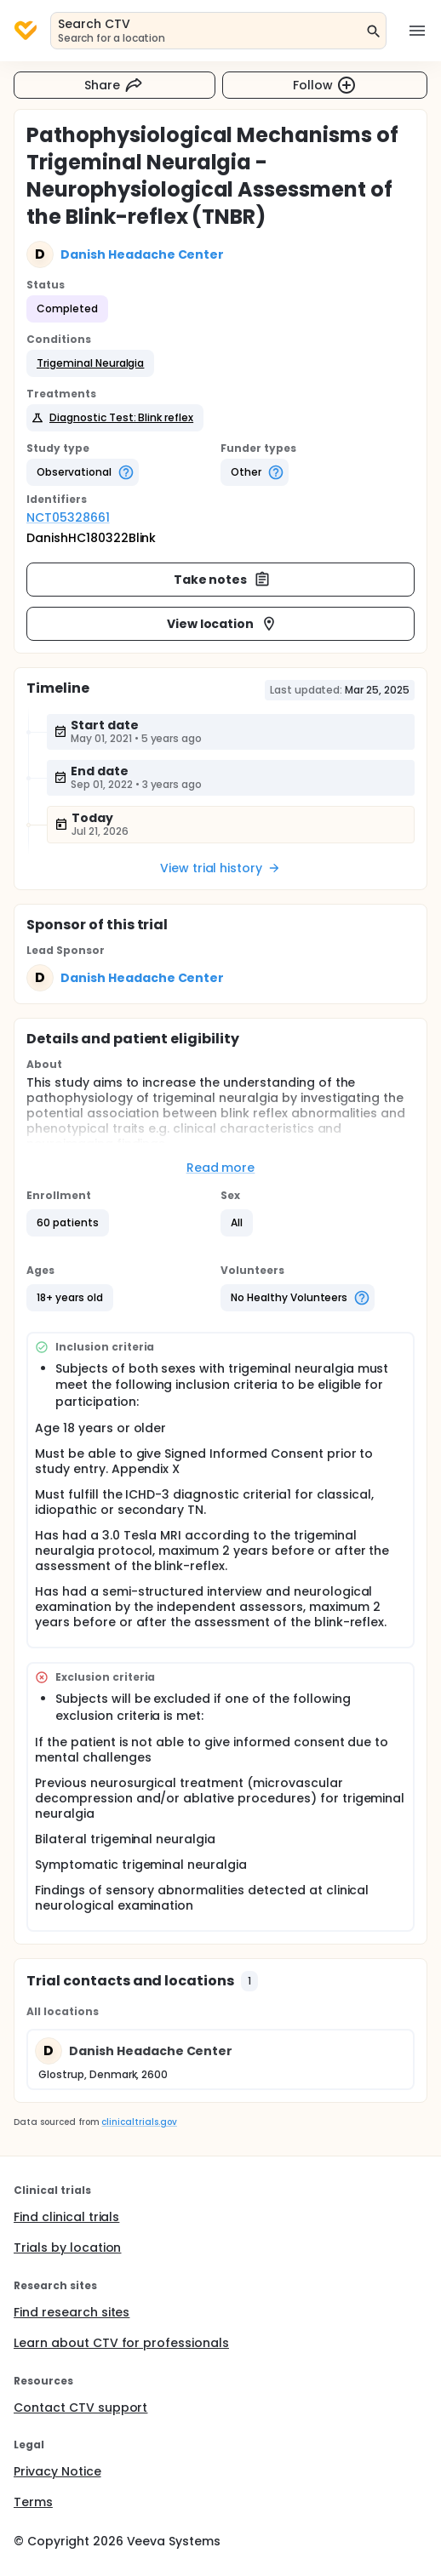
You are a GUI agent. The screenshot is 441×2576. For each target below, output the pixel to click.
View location (222, 623)
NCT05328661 (68, 517)
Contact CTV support (80, 2407)
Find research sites (71, 2312)
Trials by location (67, 2247)
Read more (220, 1167)
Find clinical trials (66, 2216)
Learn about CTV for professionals (121, 2342)
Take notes (223, 579)
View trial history (220, 868)
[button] (90, 363)
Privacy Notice (57, 2471)
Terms (33, 2501)
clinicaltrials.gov (138, 2122)
